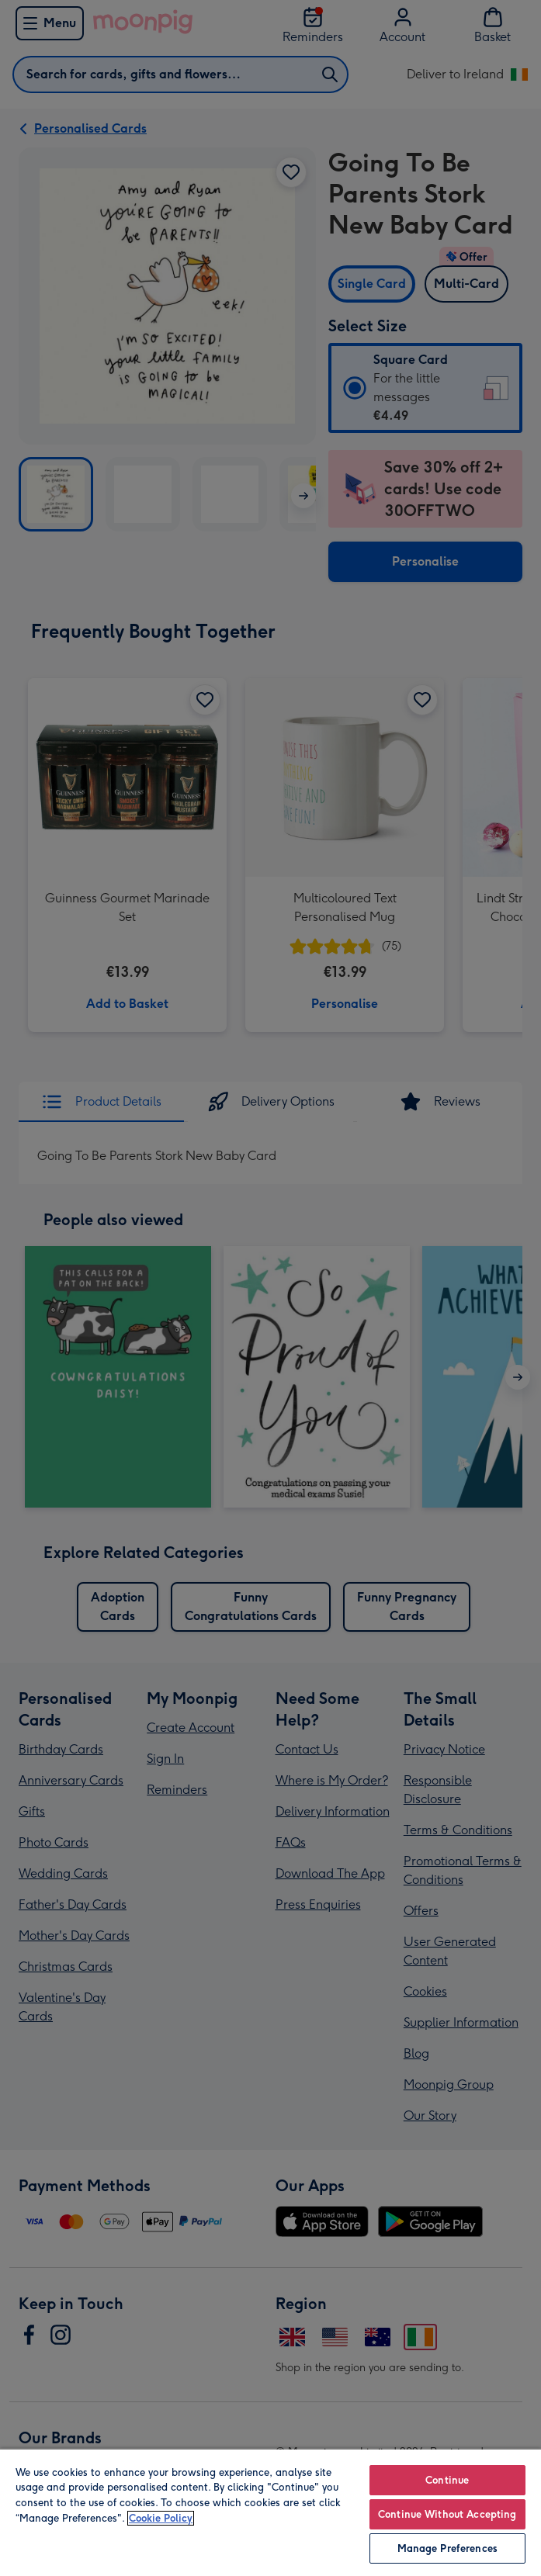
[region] (270, 2512)
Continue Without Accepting (447, 2514)
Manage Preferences (447, 2548)
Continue (447, 2480)
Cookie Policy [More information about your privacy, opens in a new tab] (160, 2518)
